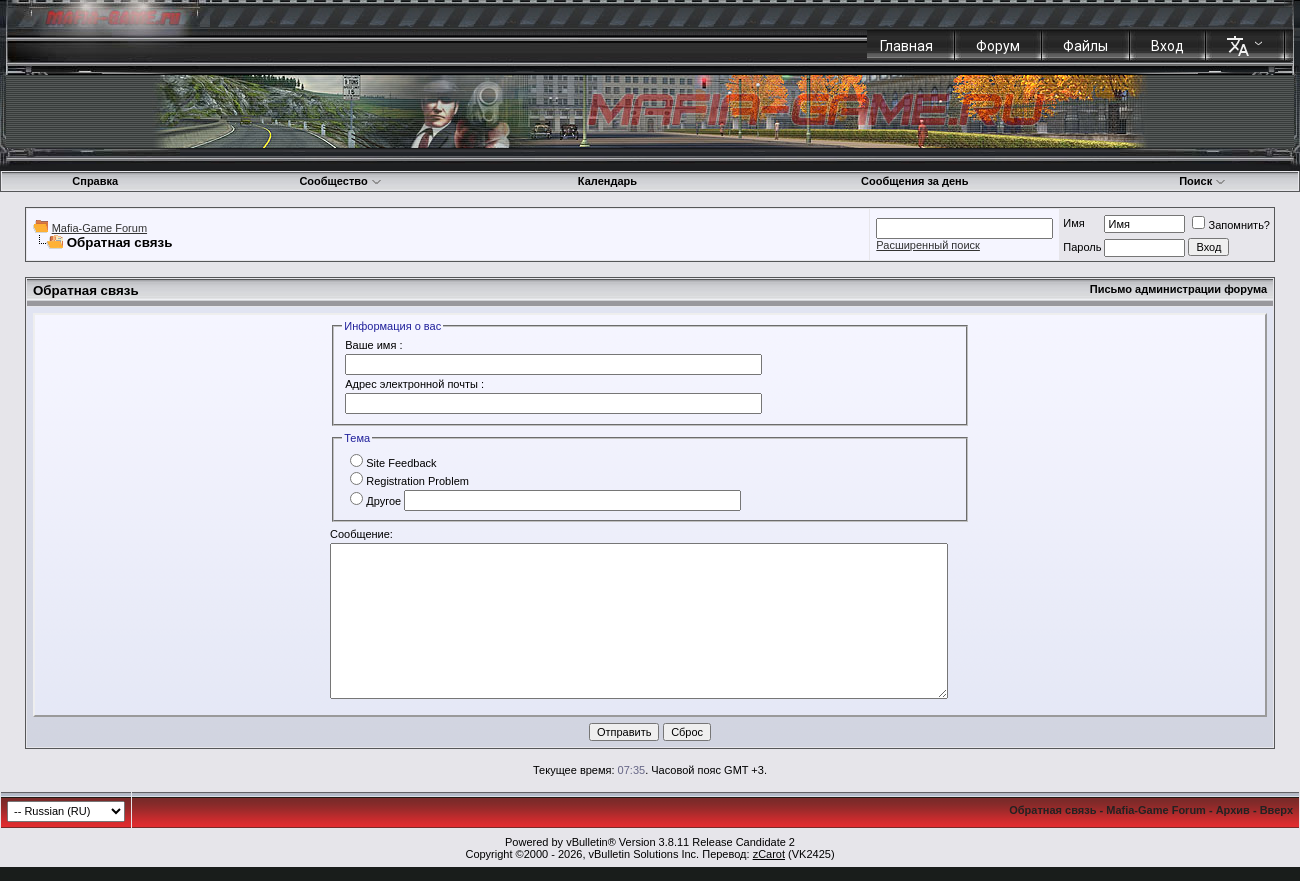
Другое (375, 501)
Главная (906, 46)
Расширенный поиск (928, 245)
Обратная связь (1052, 810)
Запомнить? (1231, 225)
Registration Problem (409, 481)
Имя (1073, 223)
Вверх (1276, 810)
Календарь (607, 181)
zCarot (769, 854)
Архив (1233, 810)
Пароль (1082, 247)
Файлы (1085, 46)
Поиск (1202, 181)
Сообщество (340, 181)
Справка (95, 181)
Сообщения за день (914, 181)
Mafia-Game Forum (99, 228)
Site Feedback (393, 463)
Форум (998, 46)
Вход (1167, 46)
